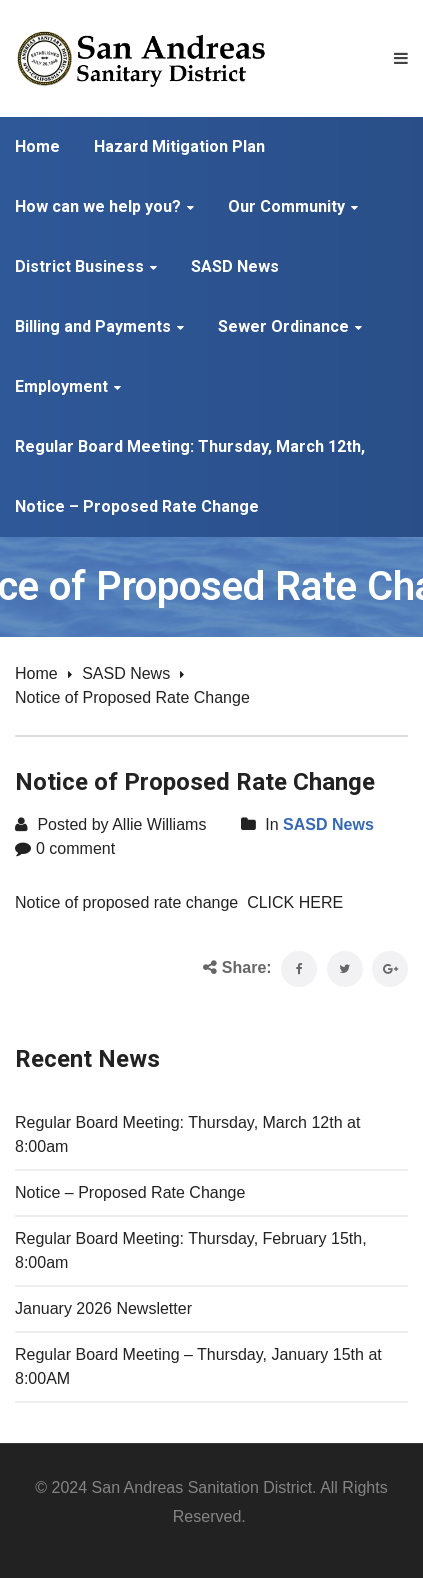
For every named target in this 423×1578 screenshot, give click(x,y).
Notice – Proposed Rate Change (130, 1192)
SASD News (126, 673)
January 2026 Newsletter (103, 1308)
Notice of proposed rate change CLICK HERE (179, 902)
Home (36, 673)
